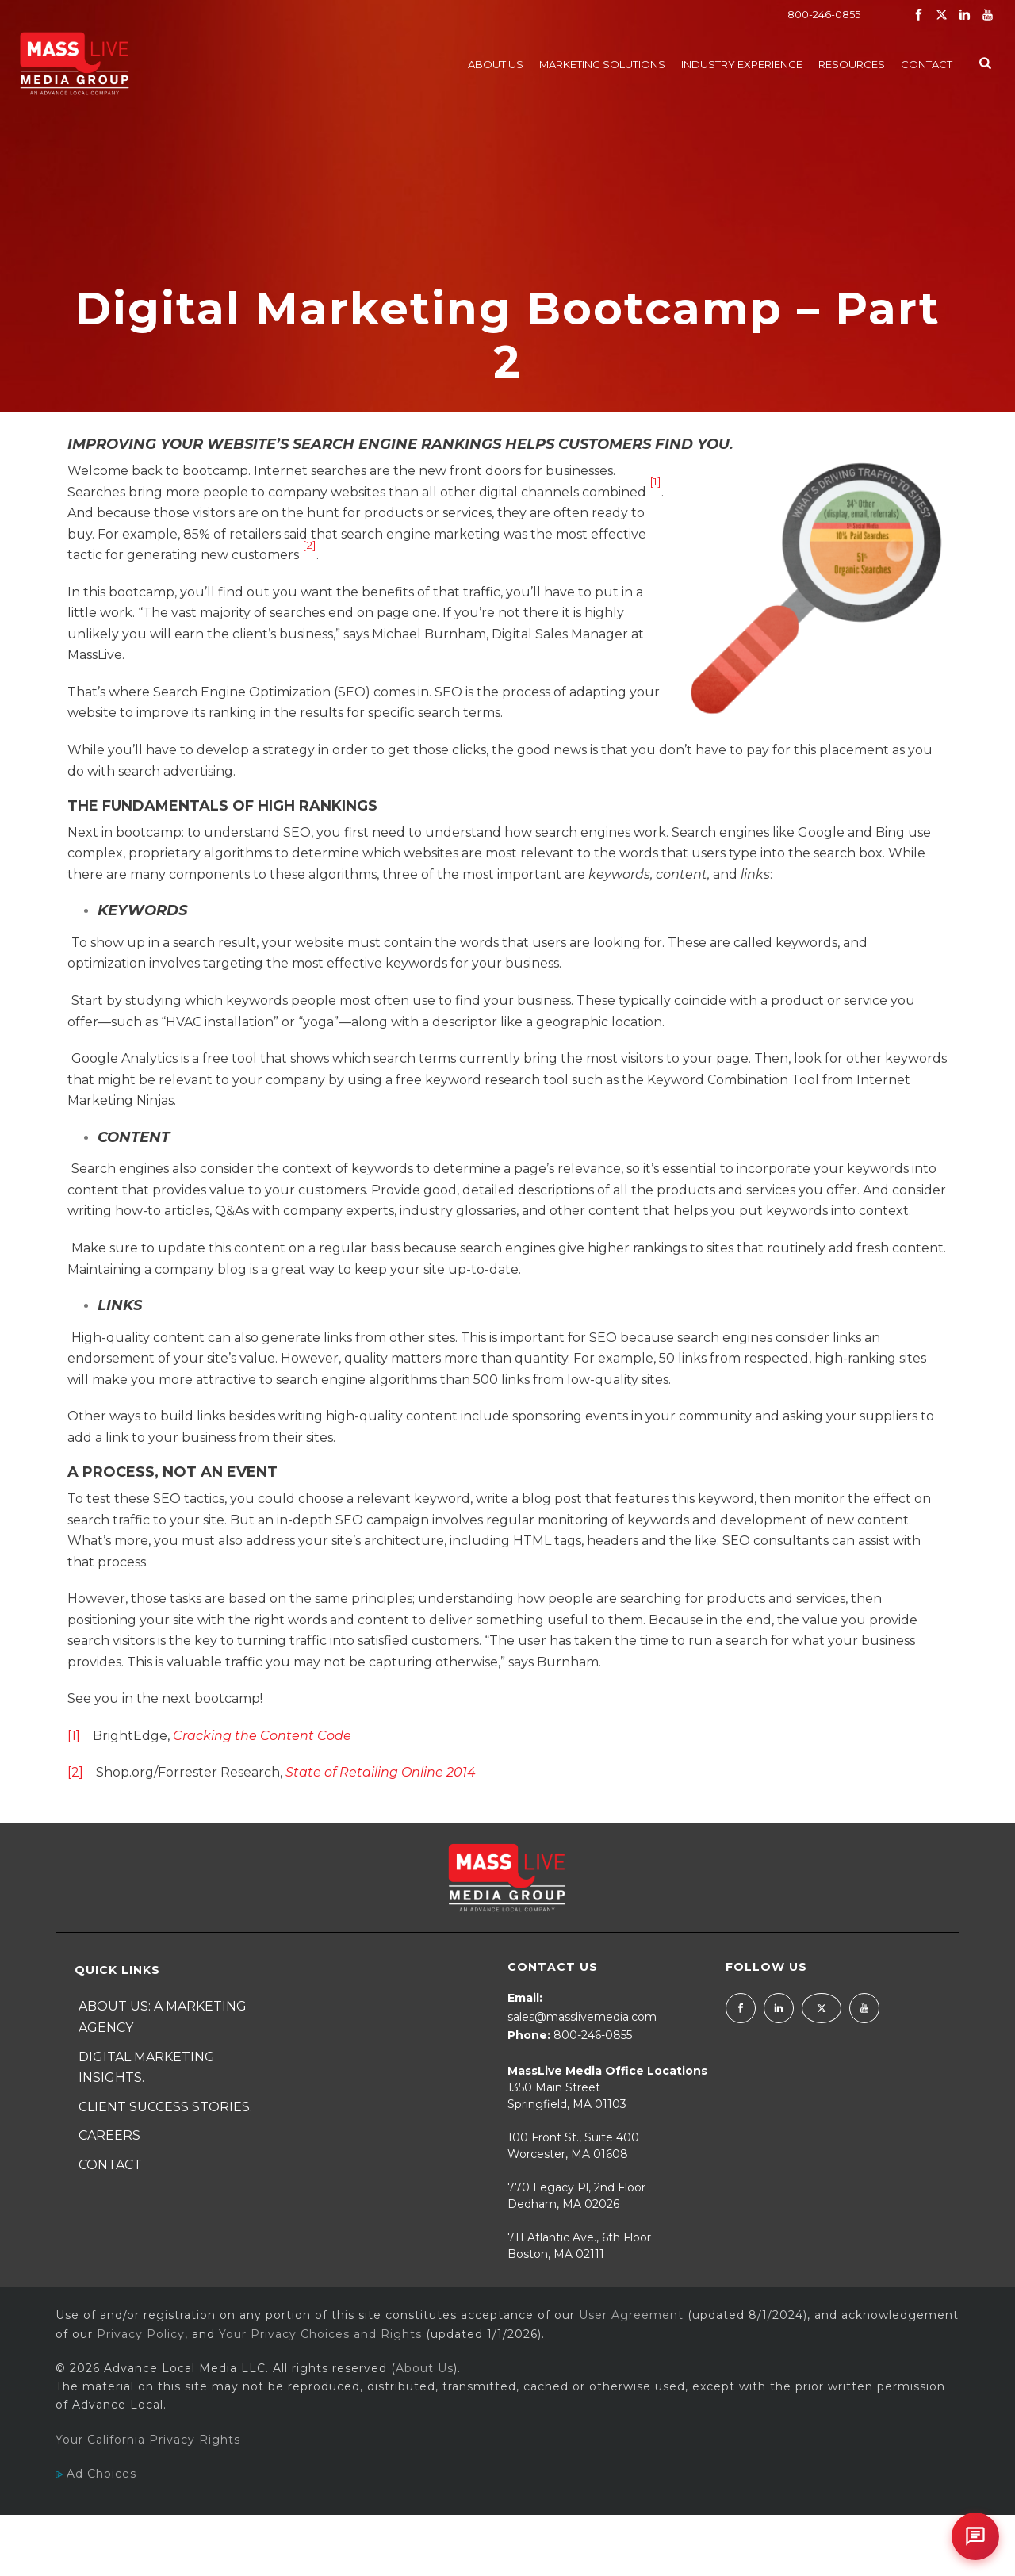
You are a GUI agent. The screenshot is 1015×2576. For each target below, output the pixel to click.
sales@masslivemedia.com (582, 2017)
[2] (309, 545)
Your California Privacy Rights (148, 2439)
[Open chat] (975, 2536)
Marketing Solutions (602, 64)
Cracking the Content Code (262, 1735)
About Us (495, 64)
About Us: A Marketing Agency (163, 2017)
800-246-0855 (823, 14)
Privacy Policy (141, 2334)
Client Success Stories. (165, 2106)
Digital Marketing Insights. (147, 2067)
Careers (109, 2135)
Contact (926, 64)
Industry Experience (741, 64)
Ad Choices (96, 2474)
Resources (851, 64)
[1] (655, 481)
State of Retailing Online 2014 (380, 1772)
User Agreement (631, 2315)
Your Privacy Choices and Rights (320, 2334)
